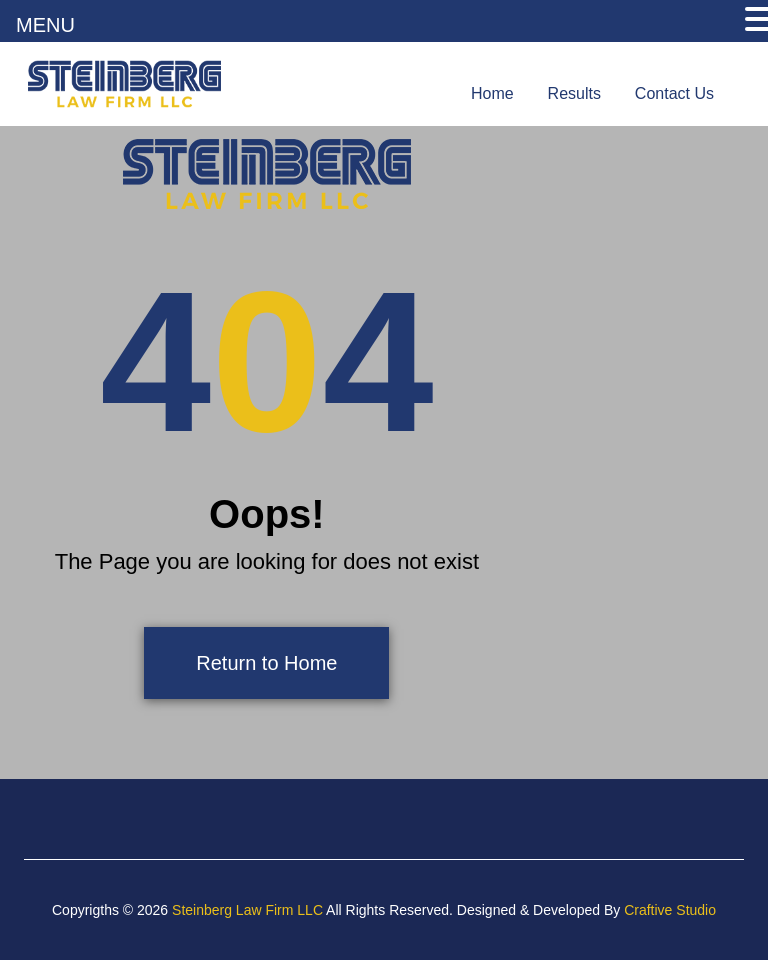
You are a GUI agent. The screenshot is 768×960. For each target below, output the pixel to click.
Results (574, 93)
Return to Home (266, 663)
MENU (45, 25)
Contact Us (674, 93)
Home (492, 93)
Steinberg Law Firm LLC (247, 910)
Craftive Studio (670, 910)
